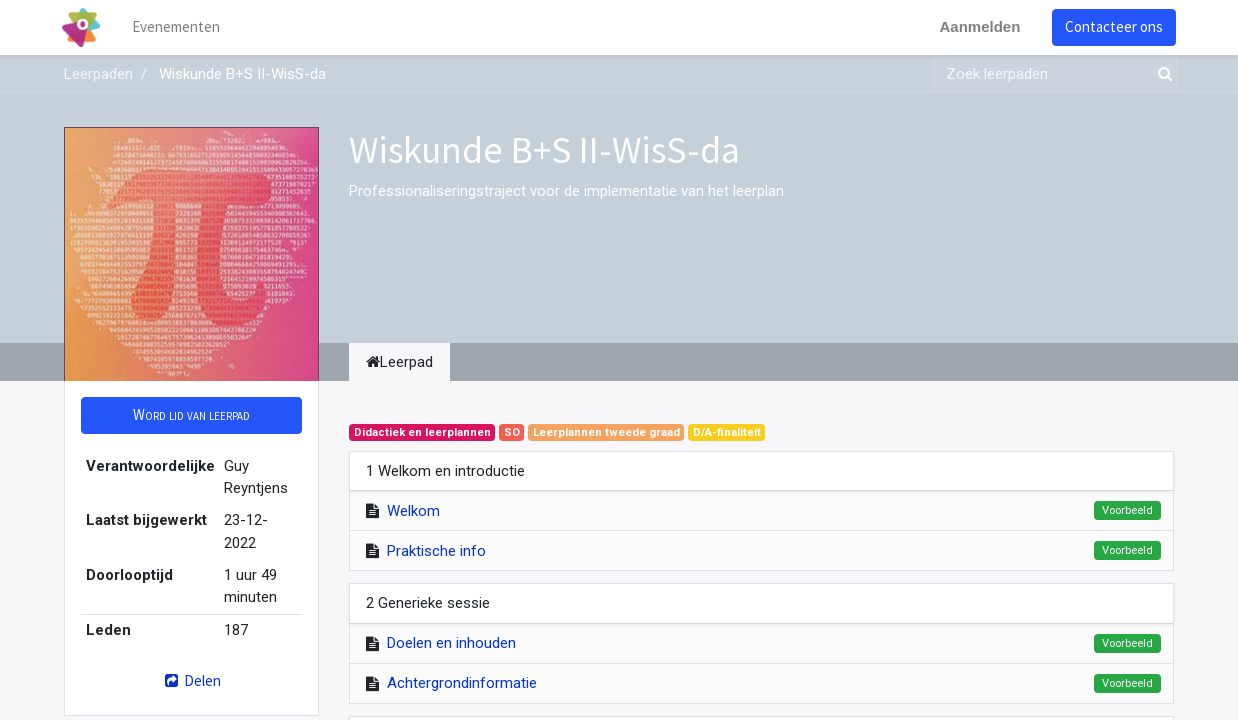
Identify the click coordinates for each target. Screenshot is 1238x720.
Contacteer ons (1112, 26)
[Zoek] (1161, 74)
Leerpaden (98, 74)
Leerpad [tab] (399, 362)
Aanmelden (977, 26)
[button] (191, 415)
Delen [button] (191, 680)
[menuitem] (179, 27)
